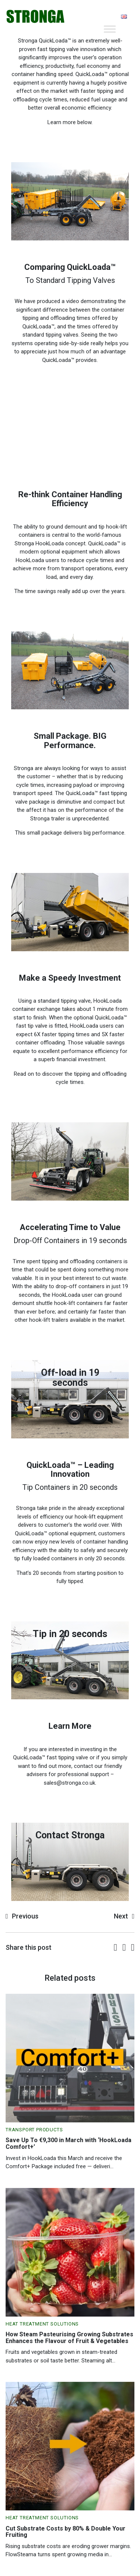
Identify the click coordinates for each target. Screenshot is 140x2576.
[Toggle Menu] (110, 29)
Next (121, 1916)
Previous (25, 1916)
